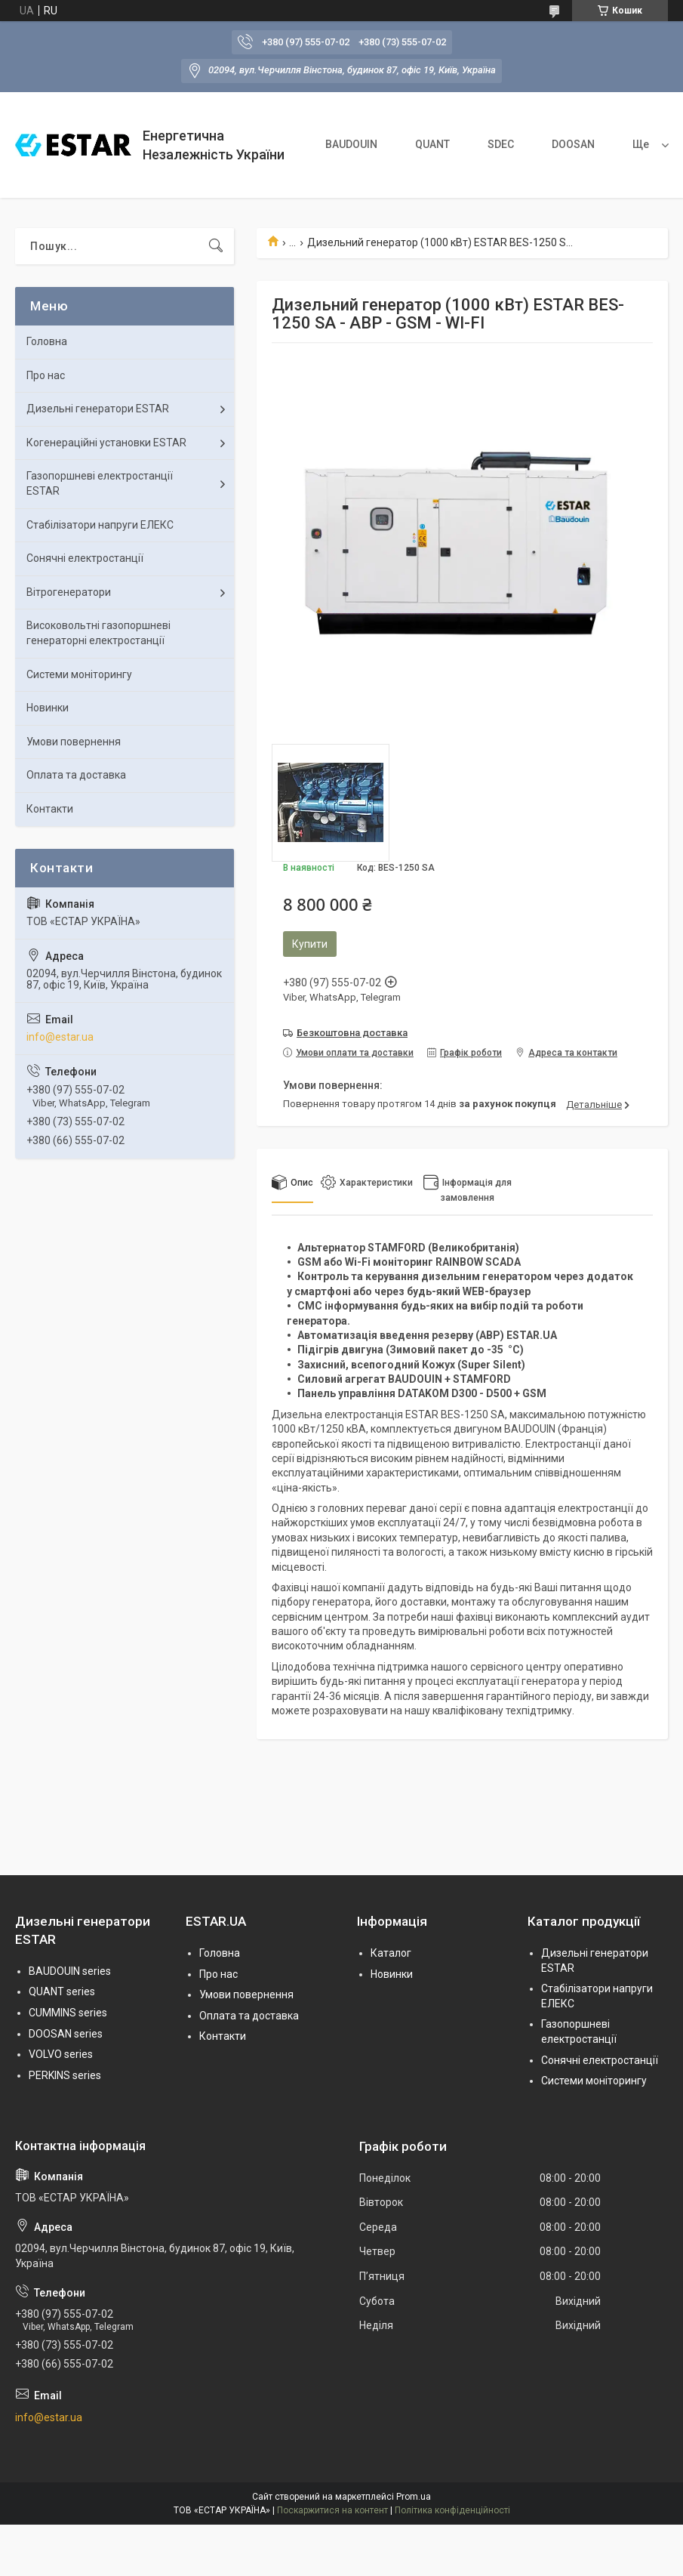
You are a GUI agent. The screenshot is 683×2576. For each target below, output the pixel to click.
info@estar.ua (60, 1037)
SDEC (501, 144)
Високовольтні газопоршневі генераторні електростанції (98, 632)
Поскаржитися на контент (332, 2510)
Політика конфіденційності (452, 2510)
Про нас (45, 375)
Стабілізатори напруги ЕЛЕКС (100, 525)
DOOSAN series (66, 2034)
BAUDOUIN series (70, 1971)
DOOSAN (573, 144)
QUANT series (62, 1991)
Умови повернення (73, 742)
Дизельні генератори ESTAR (97, 409)
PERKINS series (65, 2075)
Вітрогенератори (68, 592)
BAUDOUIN (351, 144)
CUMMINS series (68, 2013)
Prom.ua (413, 2496)
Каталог (391, 1953)
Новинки (47, 708)
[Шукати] (216, 246)
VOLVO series (61, 2054)
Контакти (49, 809)
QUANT (432, 144)
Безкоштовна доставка (352, 1032)
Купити (310, 944)
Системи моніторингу (79, 674)
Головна (46, 341)
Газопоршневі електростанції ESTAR (99, 483)
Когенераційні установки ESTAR (106, 443)
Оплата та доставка (76, 775)
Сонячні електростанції (84, 558)
